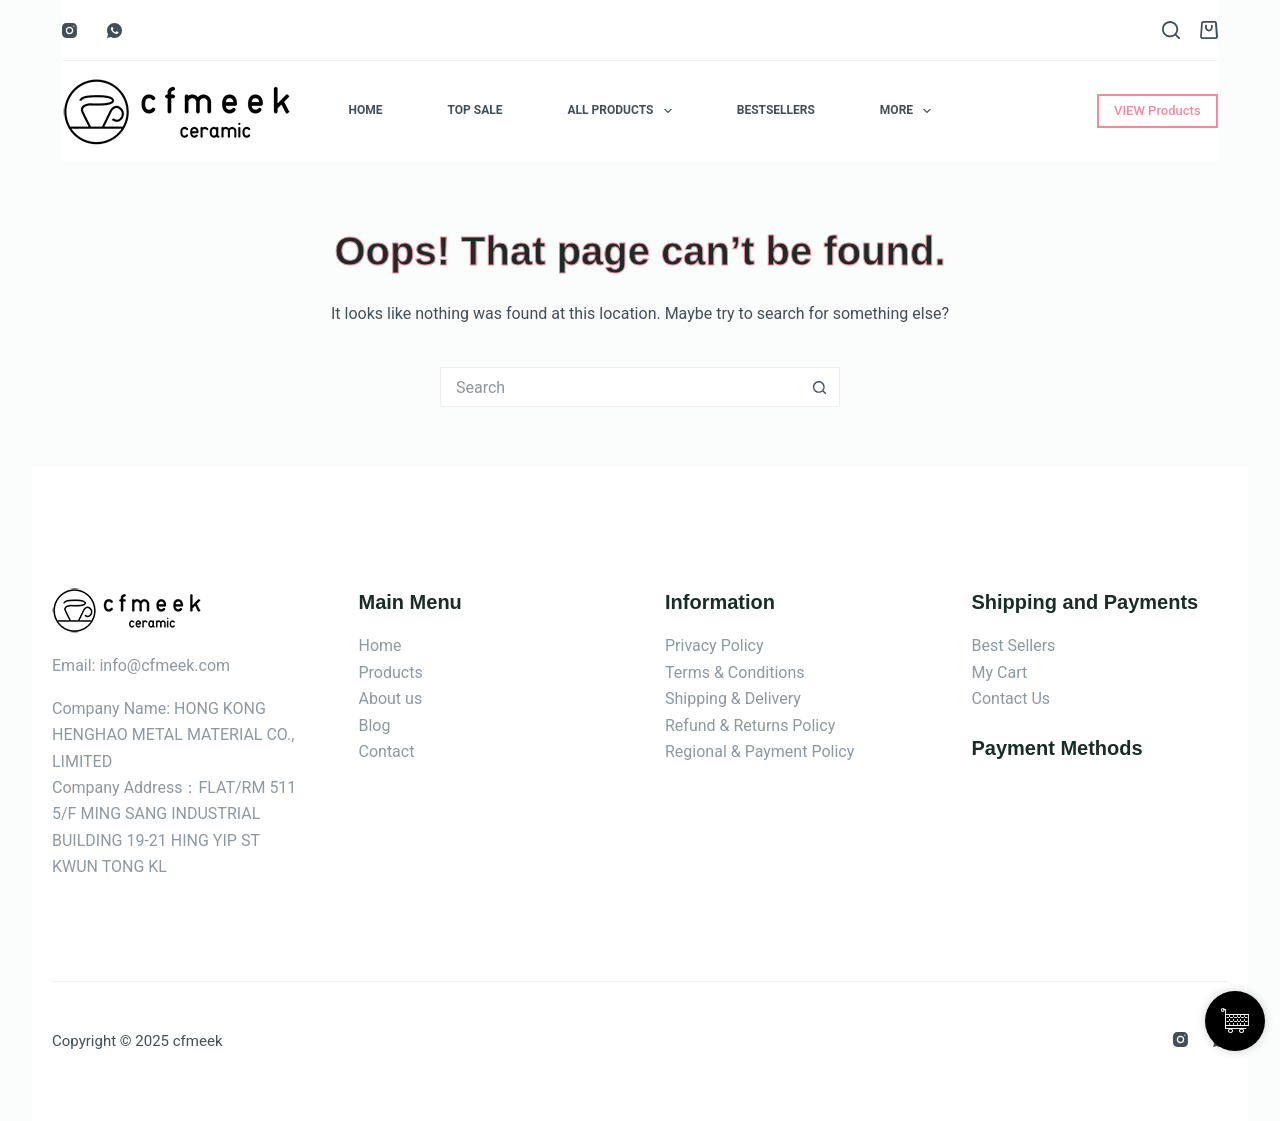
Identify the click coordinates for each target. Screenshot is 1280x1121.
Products (391, 672)
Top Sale (475, 110)
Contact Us (1011, 698)
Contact (387, 751)
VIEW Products (1157, 110)
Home (366, 110)
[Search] (1171, 30)
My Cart (1000, 672)
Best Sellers (1014, 645)
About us (391, 698)
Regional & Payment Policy (759, 751)
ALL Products (624, 111)
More (910, 111)
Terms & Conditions (735, 672)
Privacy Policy (714, 645)
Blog (375, 725)
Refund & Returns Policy (750, 725)
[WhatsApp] (114, 30)
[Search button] (820, 387)
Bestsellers (776, 110)
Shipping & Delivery (733, 698)
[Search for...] (620, 387)
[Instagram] (69, 30)
